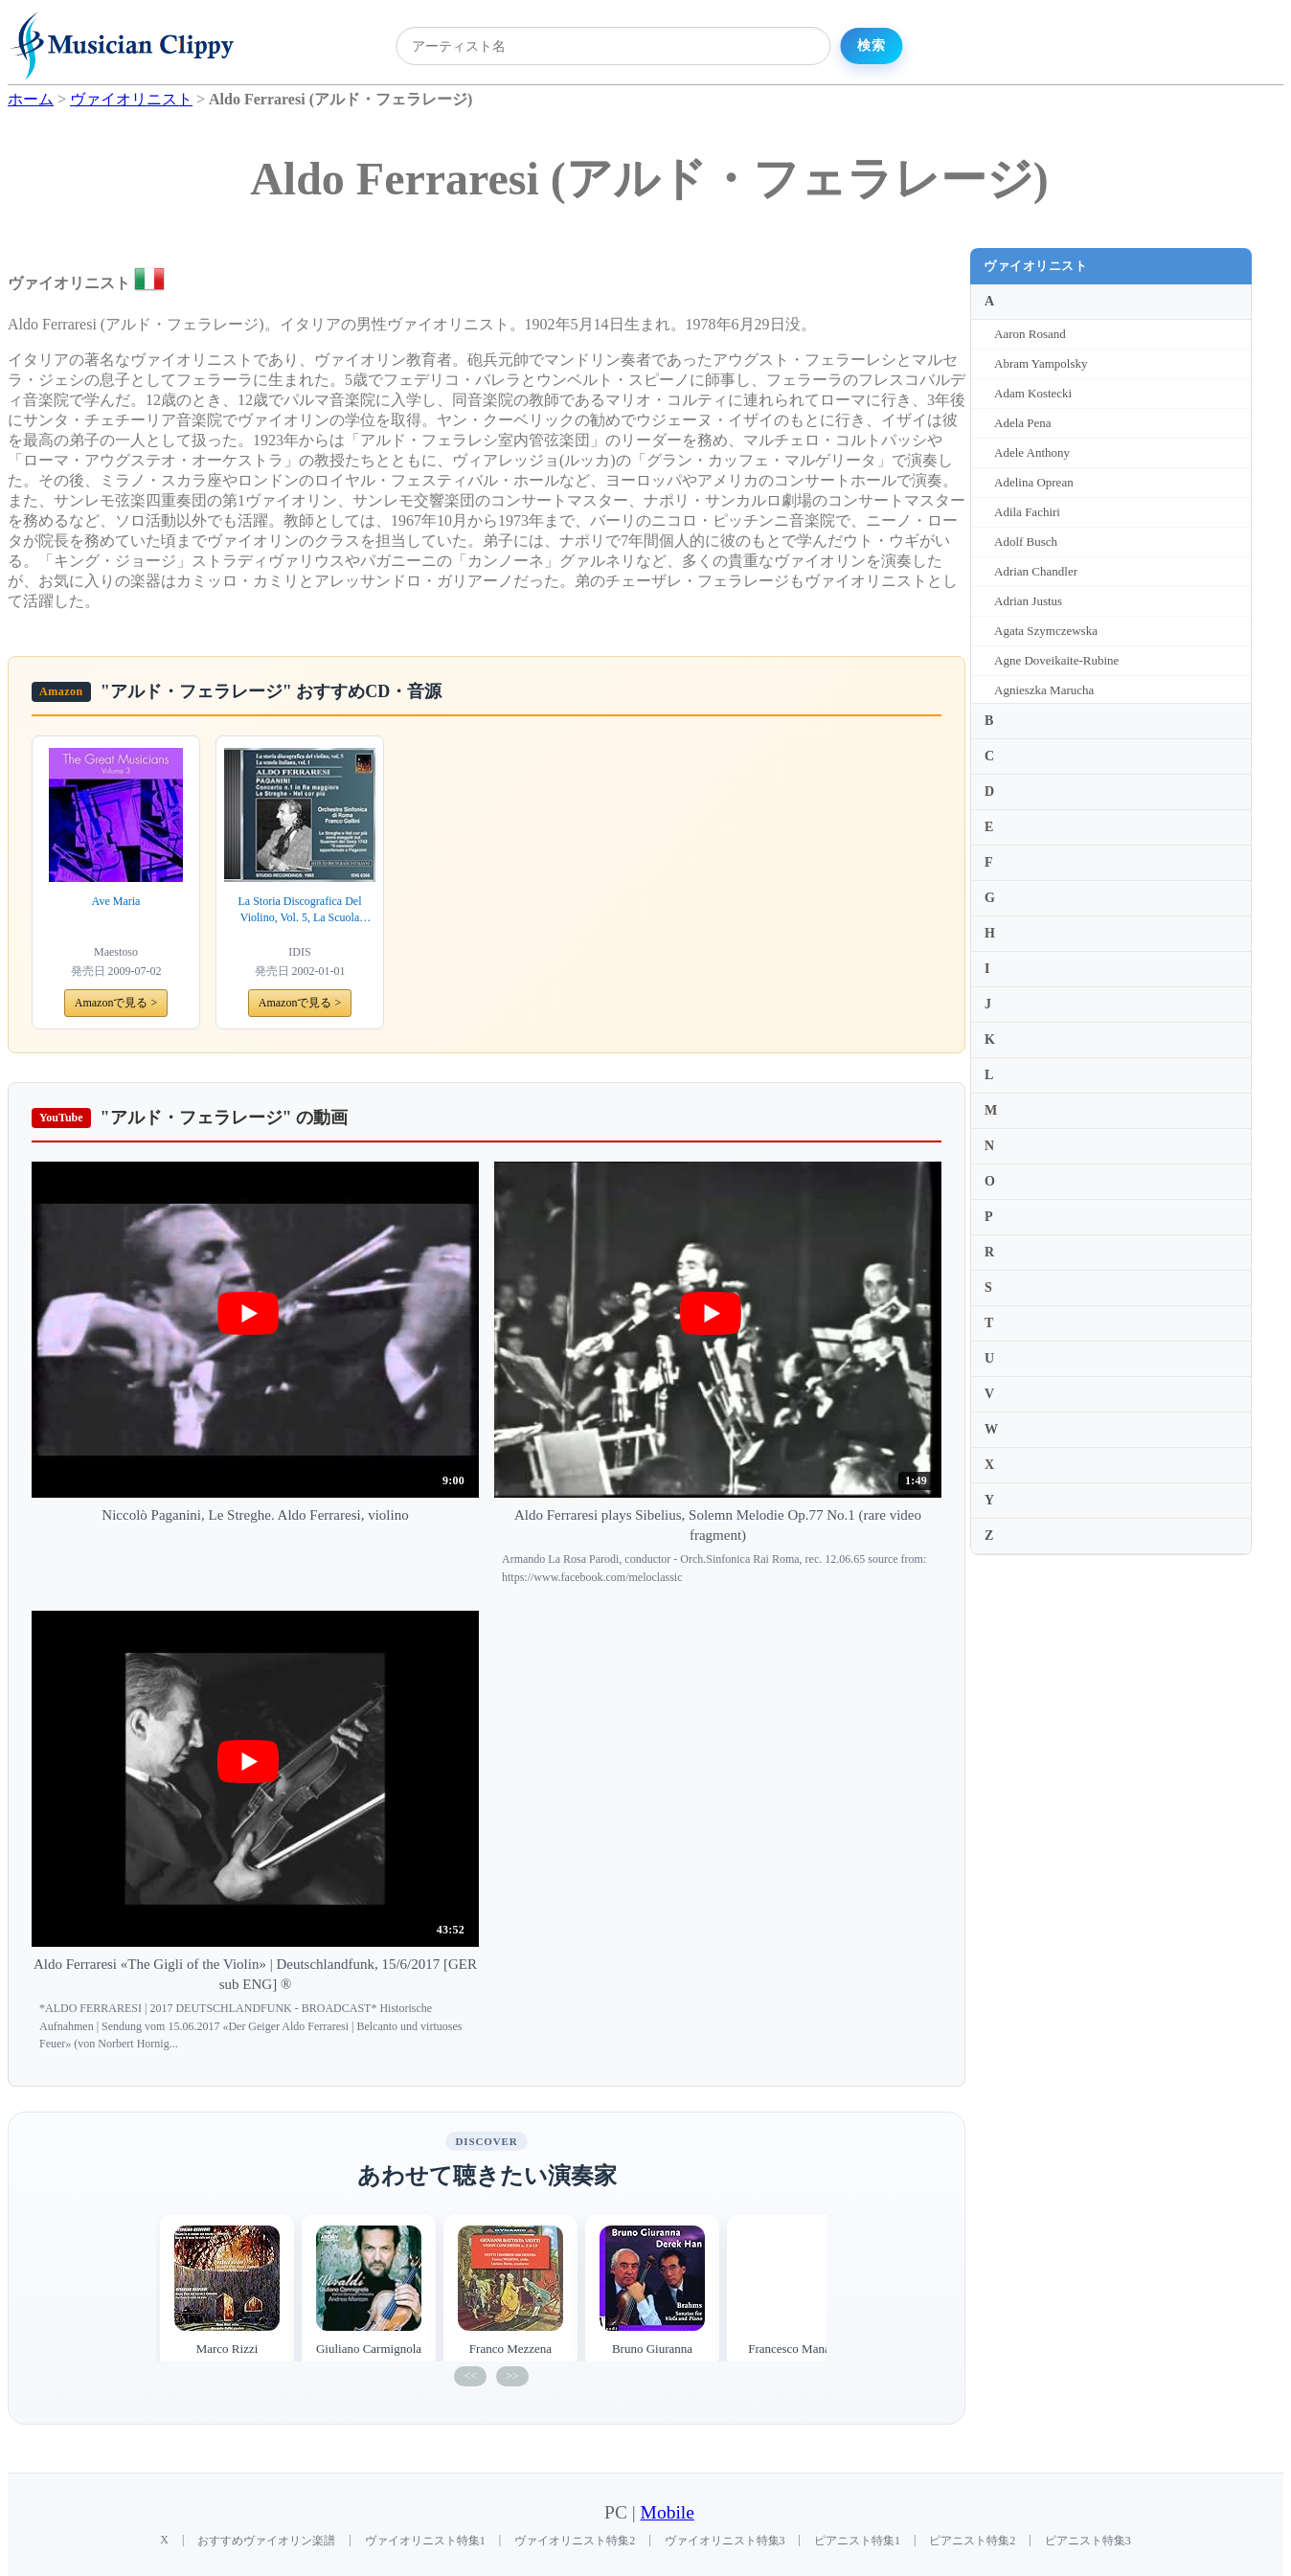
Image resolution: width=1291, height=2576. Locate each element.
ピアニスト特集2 (972, 2540)
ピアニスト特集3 (1088, 2540)
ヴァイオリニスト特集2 (574, 2540)
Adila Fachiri (1027, 512)
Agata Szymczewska (1046, 630)
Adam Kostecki (1033, 393)
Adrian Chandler (1035, 571)
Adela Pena (1023, 423)
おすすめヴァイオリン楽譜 (266, 2540)
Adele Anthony (1032, 452)
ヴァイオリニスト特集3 (725, 2540)
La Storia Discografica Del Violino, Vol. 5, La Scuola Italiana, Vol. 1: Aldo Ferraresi (300, 910)
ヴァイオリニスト (1035, 266)
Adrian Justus (1028, 601)
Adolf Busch (1025, 541)
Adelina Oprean (1034, 482)
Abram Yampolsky (1041, 363)
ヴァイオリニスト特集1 (425, 2540)
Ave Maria (116, 901)
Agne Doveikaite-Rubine (1056, 660)
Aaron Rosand (1030, 334)
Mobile (667, 2512)
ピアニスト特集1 (857, 2540)
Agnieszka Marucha (1044, 690)
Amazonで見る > (116, 1002)
